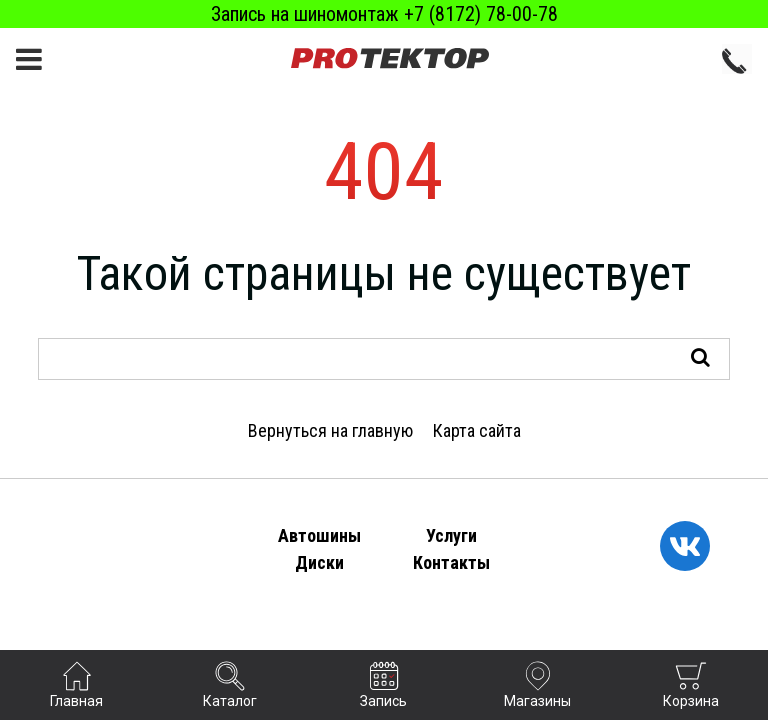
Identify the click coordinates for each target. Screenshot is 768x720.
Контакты (451, 562)
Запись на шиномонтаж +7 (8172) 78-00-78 (384, 14)
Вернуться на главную (330, 430)
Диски (319, 562)
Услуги (451, 535)
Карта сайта (477, 430)
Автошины (319, 535)
